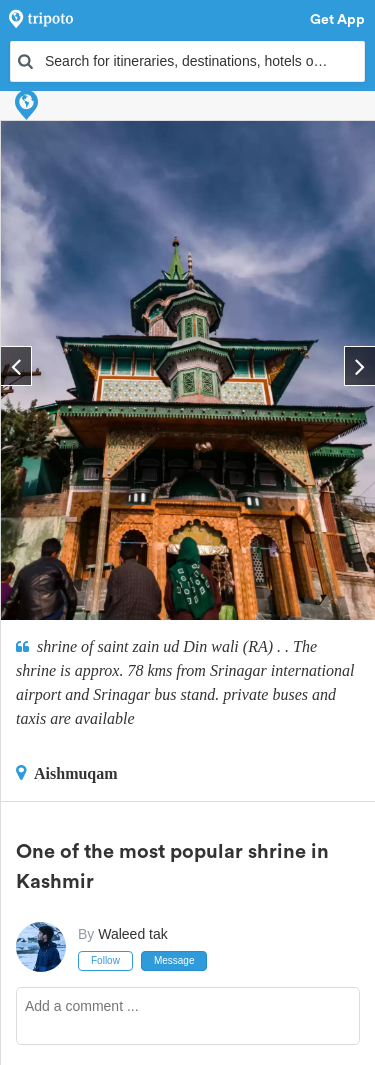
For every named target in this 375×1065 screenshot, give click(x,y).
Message (174, 960)
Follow (105, 960)
